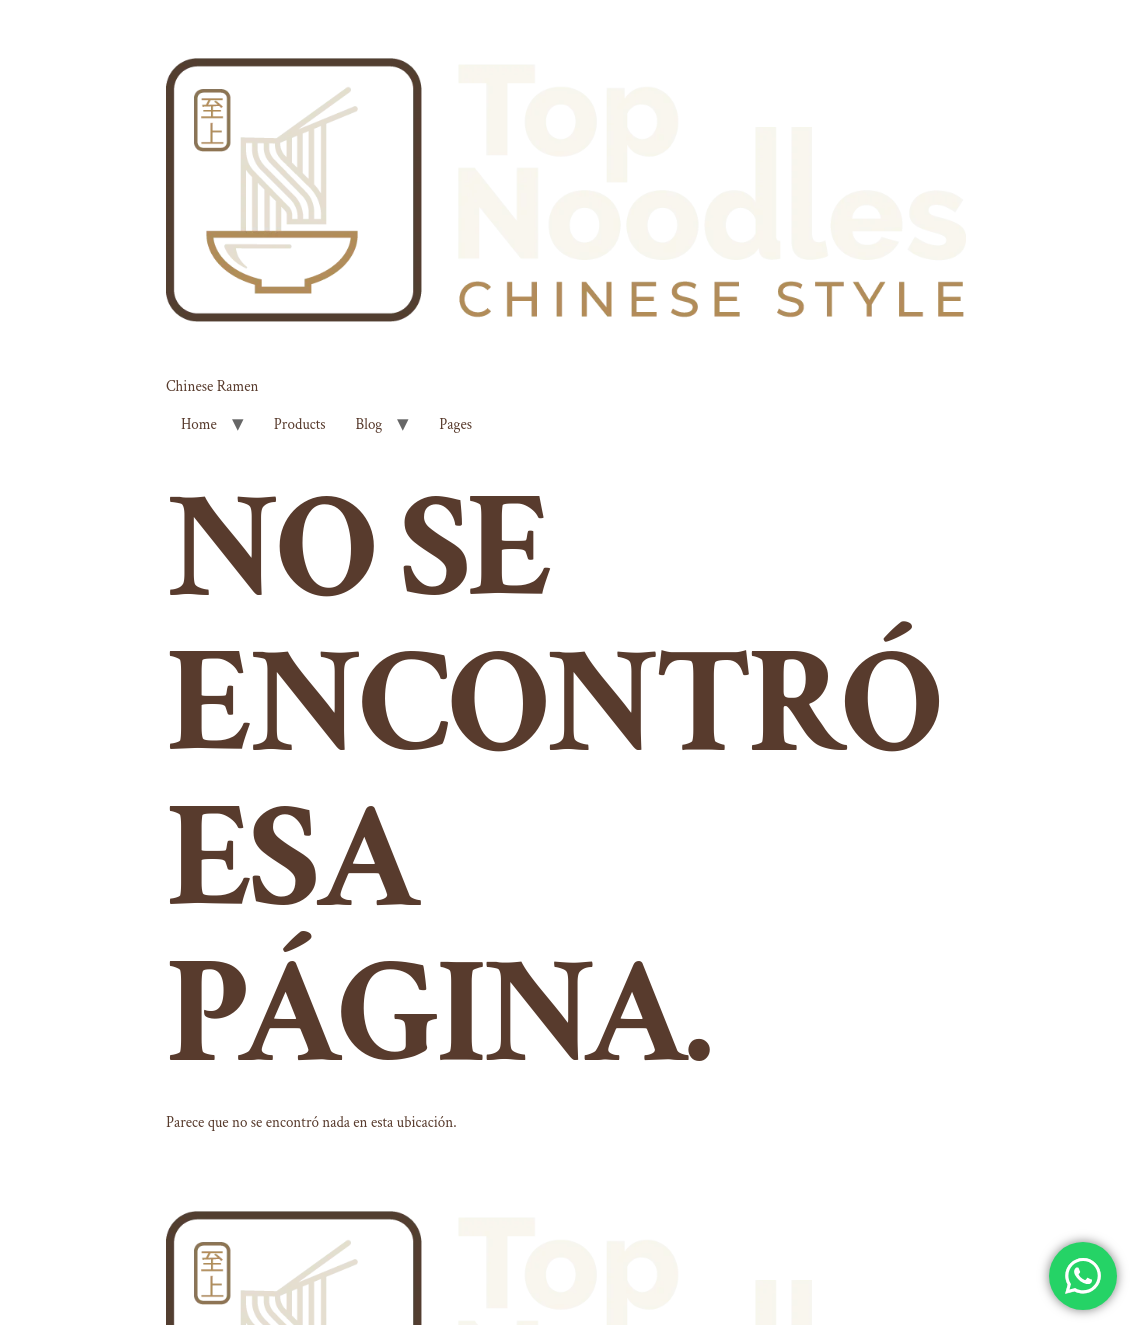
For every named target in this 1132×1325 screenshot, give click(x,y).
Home (199, 424)
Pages (455, 424)
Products (300, 424)
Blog (369, 424)
